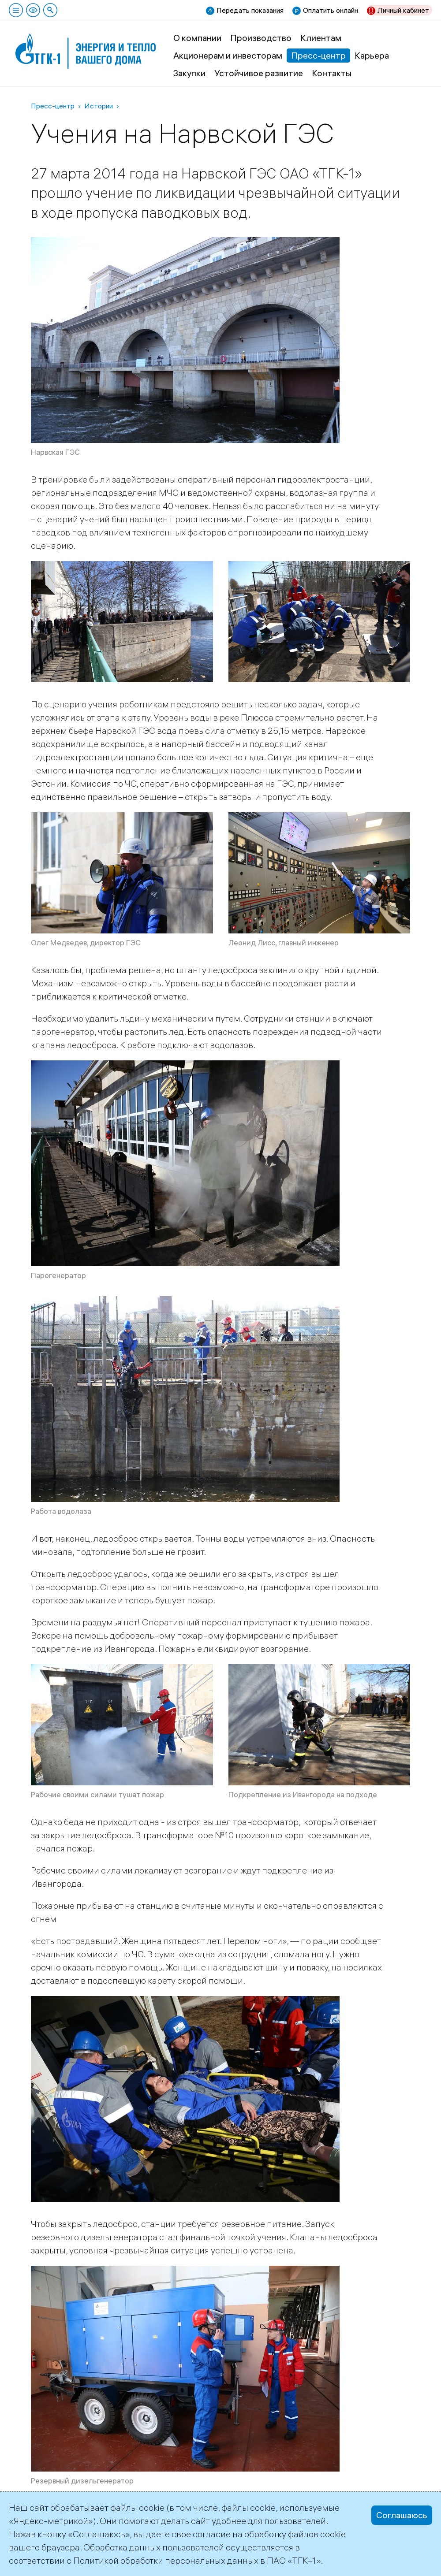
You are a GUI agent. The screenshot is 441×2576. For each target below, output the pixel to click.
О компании (197, 37)
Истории (98, 105)
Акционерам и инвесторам (227, 55)
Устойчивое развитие (258, 72)
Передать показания (250, 10)
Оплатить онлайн (330, 10)
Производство (261, 37)
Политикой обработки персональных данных (165, 2560)
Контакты (331, 72)
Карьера (372, 55)
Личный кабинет (403, 10)
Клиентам (320, 37)
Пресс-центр (318, 55)
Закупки (189, 72)
